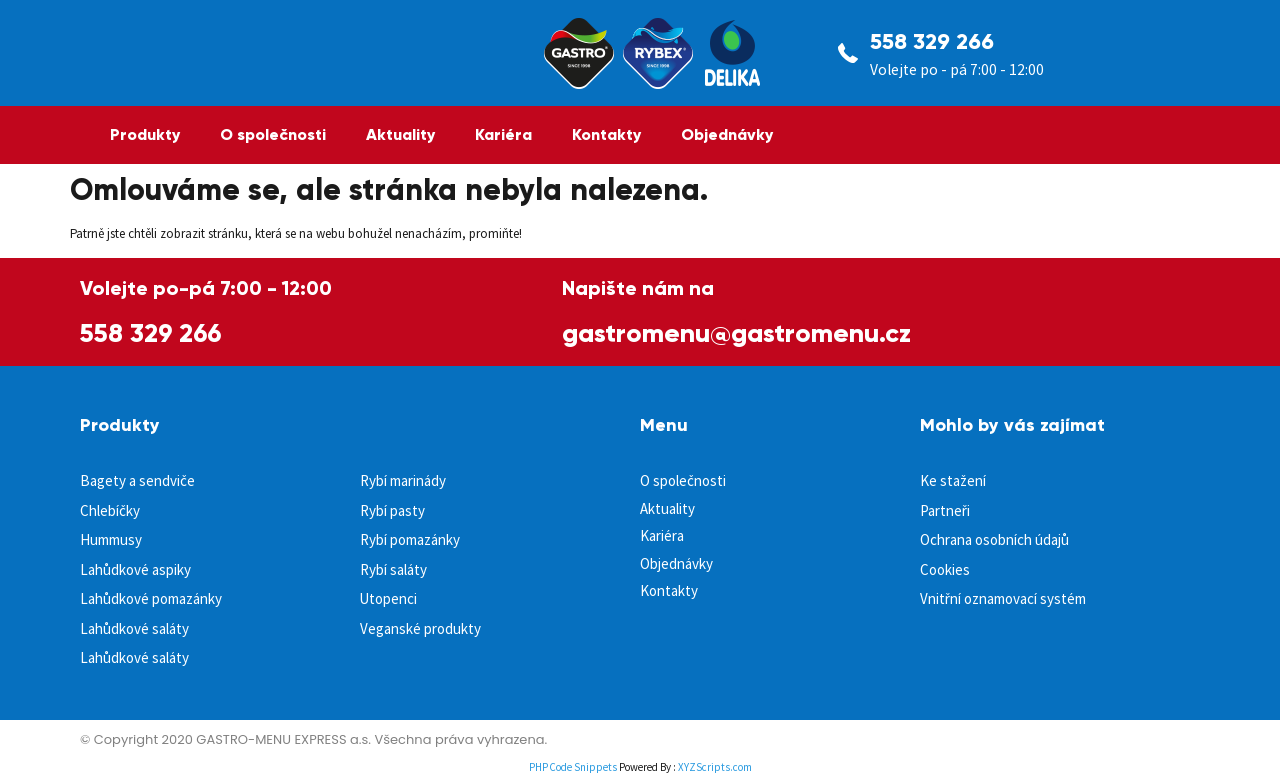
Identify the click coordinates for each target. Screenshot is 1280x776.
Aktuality (400, 134)
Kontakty (606, 134)
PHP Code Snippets (573, 767)
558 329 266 (932, 41)
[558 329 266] (848, 53)
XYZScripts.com (715, 767)
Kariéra (503, 134)
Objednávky (727, 134)
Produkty (145, 134)
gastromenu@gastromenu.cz (736, 333)
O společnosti (273, 134)
